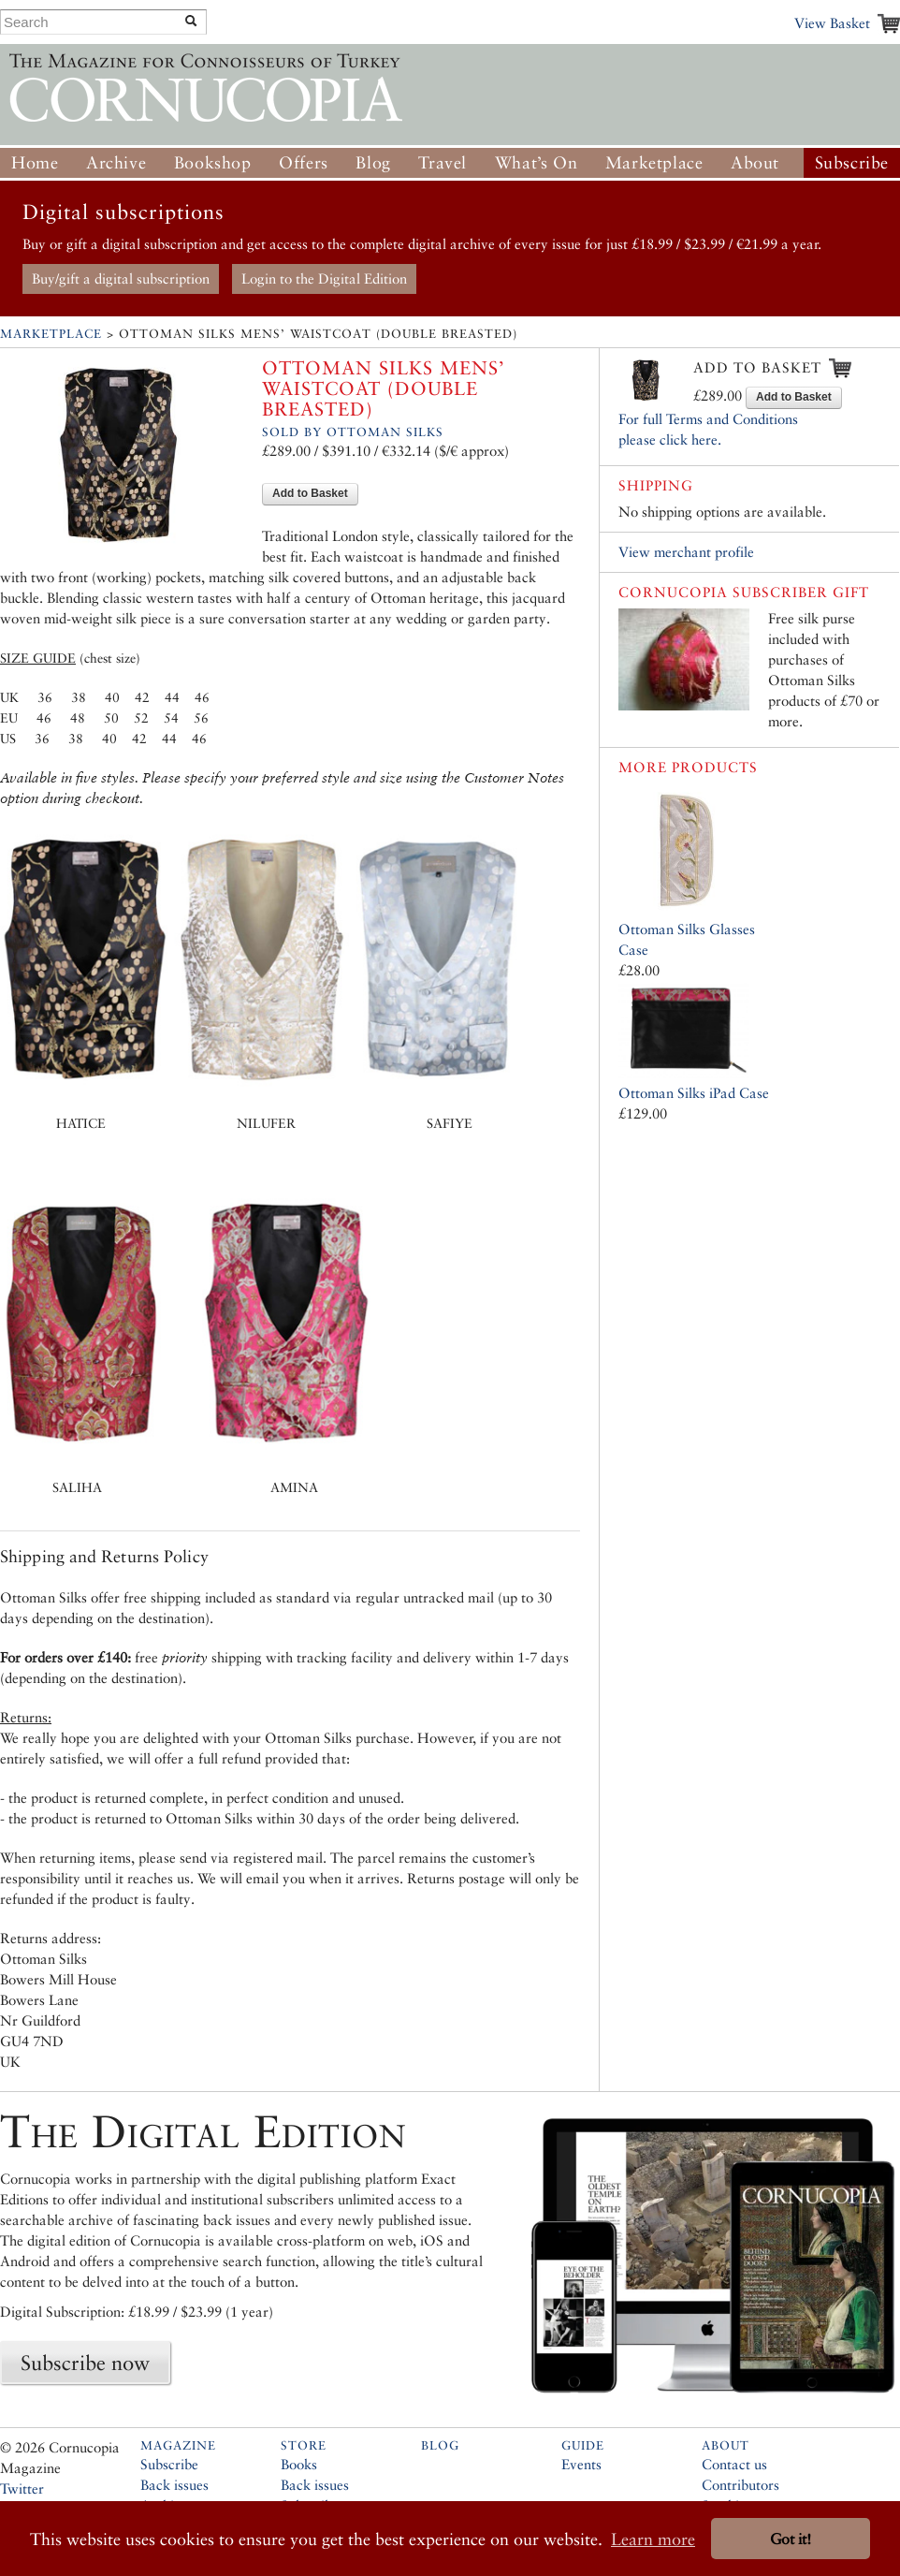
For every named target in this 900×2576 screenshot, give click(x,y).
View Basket (832, 23)
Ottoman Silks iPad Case (693, 1093)
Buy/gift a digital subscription (121, 278)
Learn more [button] (653, 2539)
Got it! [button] (790, 2539)
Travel (442, 162)
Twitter (22, 2488)
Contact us (734, 2464)
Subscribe (852, 162)
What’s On (536, 162)
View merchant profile (686, 552)
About (755, 162)
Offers (303, 162)
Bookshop (213, 162)
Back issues (174, 2485)
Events (581, 2464)
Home (34, 162)
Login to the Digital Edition (324, 278)
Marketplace (654, 162)
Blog (373, 162)
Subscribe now (85, 2362)
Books (299, 2464)
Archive (116, 162)
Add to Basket (310, 493)
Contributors (740, 2485)
